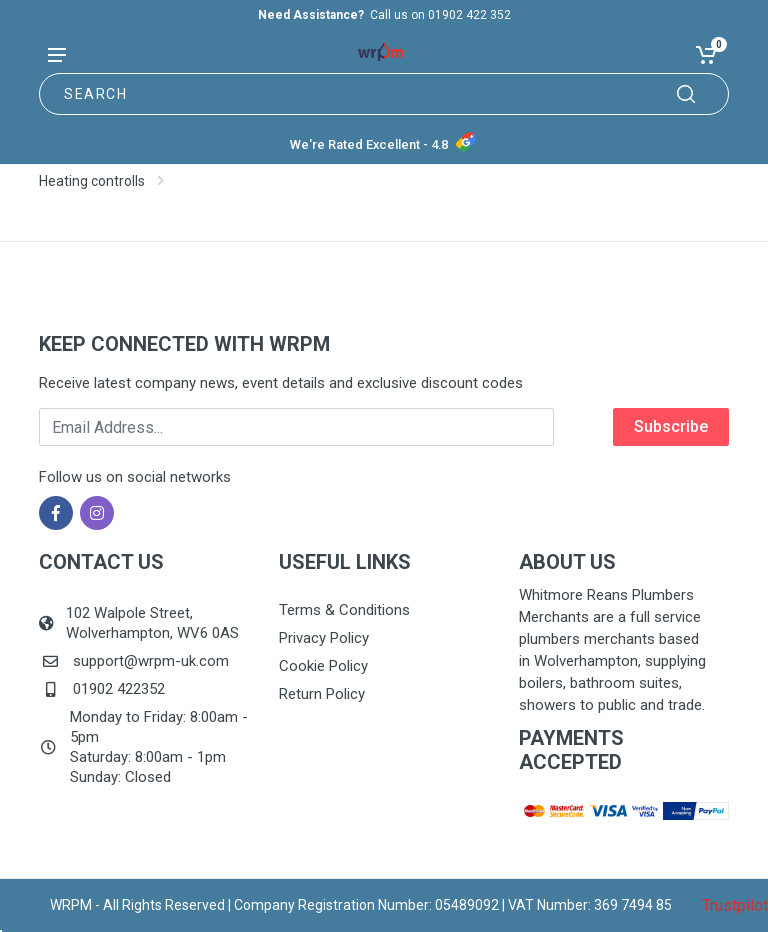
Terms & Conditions (344, 610)
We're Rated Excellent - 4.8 (369, 144)
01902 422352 (119, 689)
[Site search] (384, 94)
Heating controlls (92, 181)
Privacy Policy (324, 638)
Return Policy (322, 694)
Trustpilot (735, 905)
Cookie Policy (323, 666)
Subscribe (671, 426)
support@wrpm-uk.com (151, 661)
